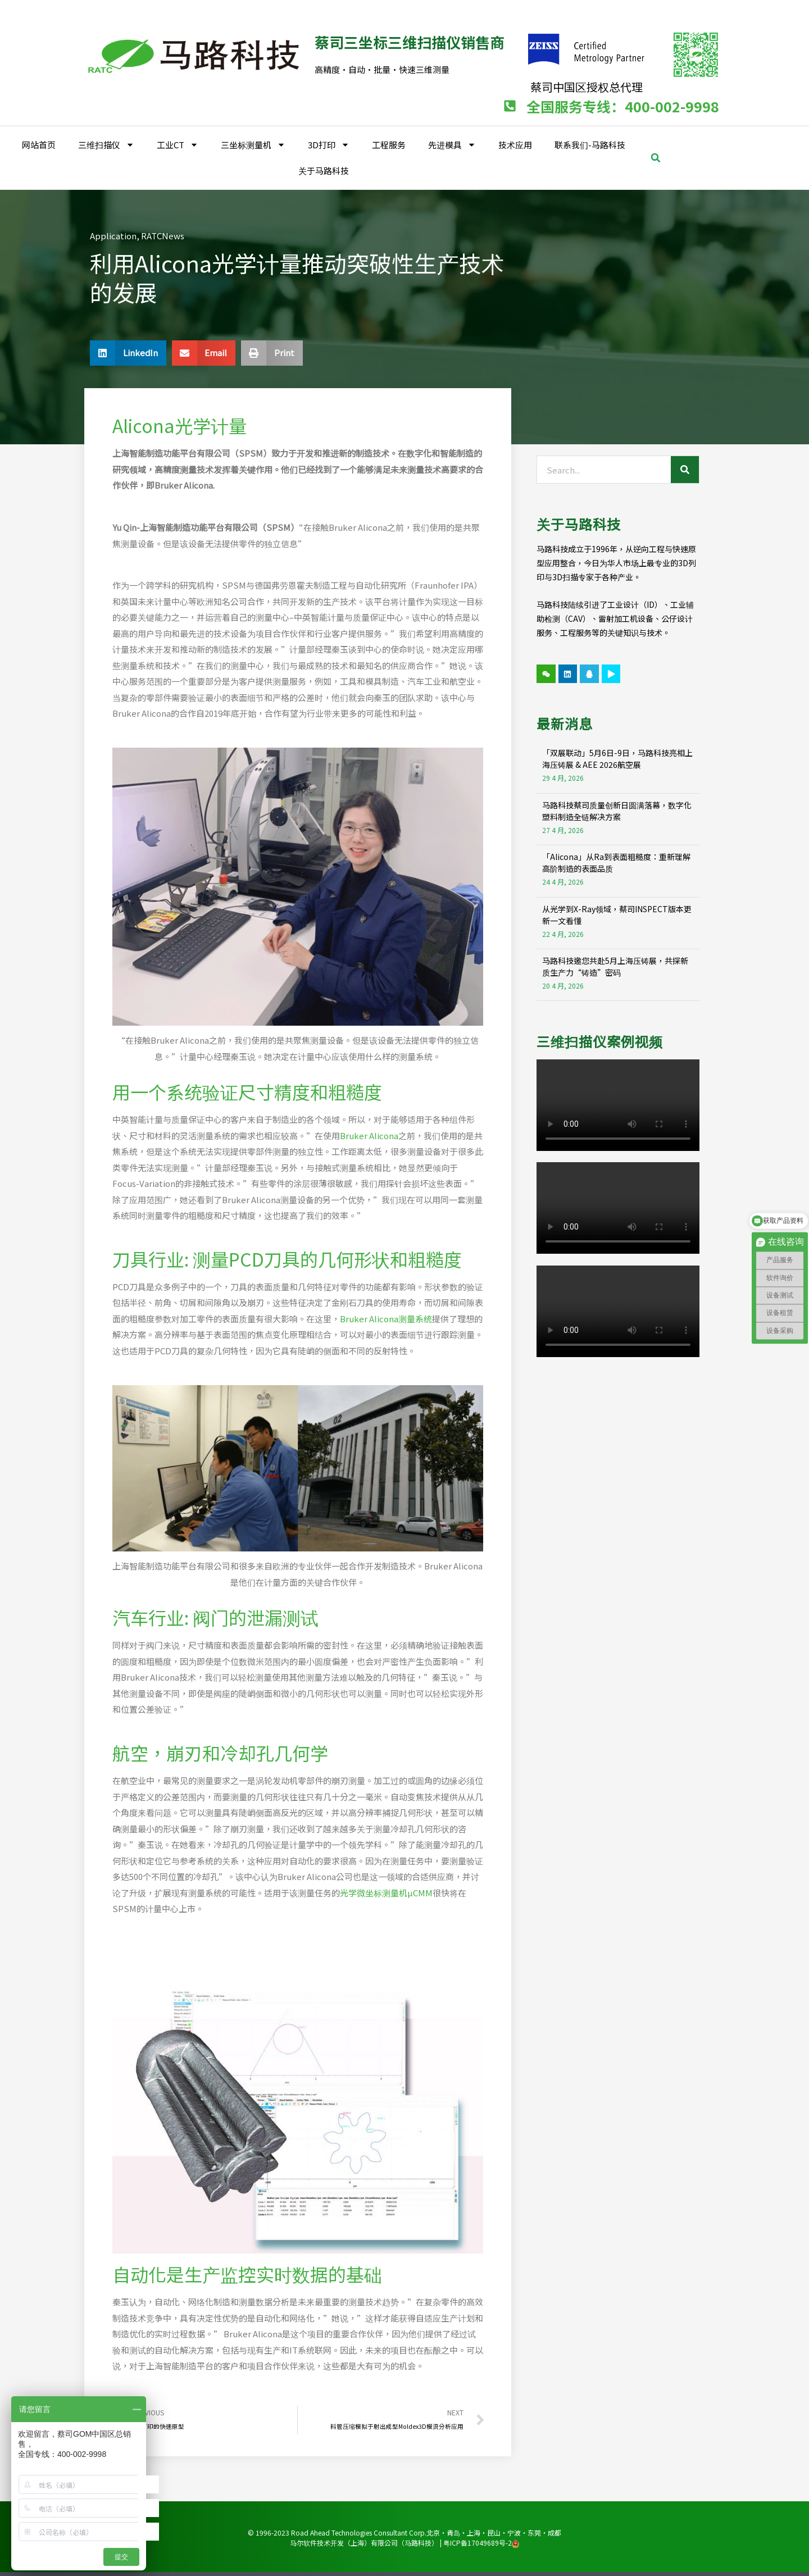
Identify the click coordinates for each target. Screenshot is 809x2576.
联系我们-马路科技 (590, 143)
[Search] (685, 468)
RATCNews (162, 234)
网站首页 (39, 143)
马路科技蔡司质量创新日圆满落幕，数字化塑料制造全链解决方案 (617, 809)
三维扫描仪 (106, 143)
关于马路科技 (323, 169)
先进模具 (452, 143)
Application (113, 234)
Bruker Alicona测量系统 (386, 1317)
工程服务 (389, 143)
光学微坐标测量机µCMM (386, 1891)
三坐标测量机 (253, 143)
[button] (655, 156)
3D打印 (328, 143)
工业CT (177, 143)
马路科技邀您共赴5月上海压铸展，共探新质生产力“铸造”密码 (615, 965)
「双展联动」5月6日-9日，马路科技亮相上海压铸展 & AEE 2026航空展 (617, 757)
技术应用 (515, 143)
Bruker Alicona (369, 1134)
